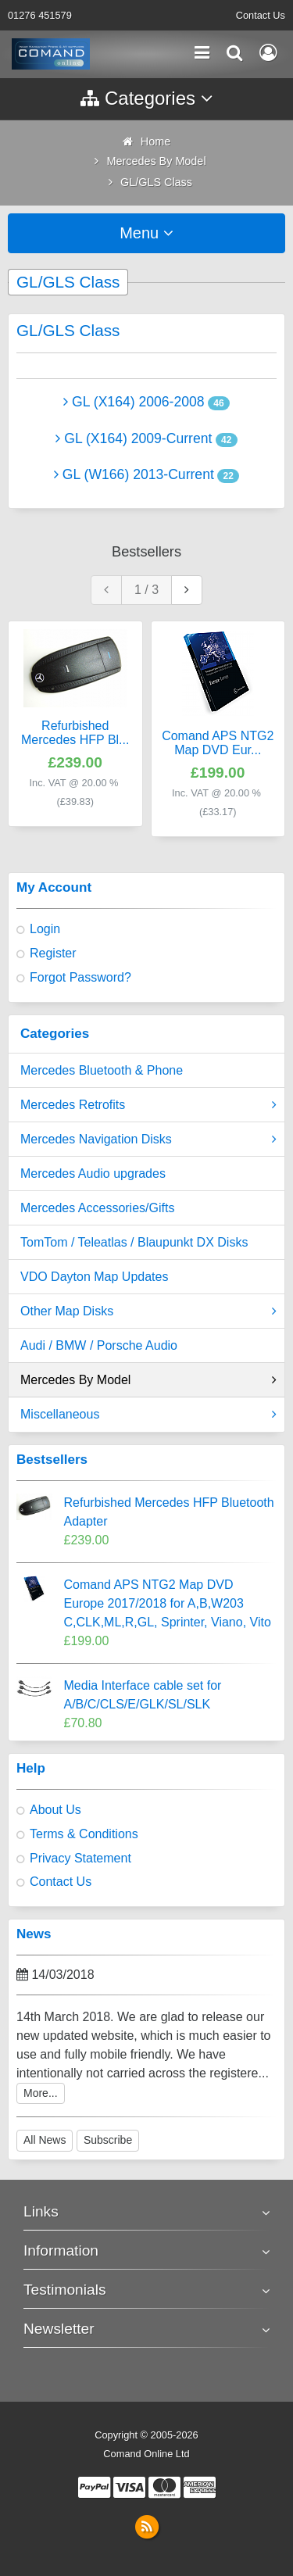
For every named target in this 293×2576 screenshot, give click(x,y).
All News (44, 2140)
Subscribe (108, 2140)
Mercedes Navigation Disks (148, 1139)
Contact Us (260, 15)
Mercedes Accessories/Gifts (97, 1208)
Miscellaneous (148, 1414)
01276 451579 (40, 15)
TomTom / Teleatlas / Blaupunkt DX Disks (134, 1242)
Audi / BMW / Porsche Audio (98, 1345)
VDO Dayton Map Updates (94, 1276)
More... (40, 2093)
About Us (55, 1809)
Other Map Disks (148, 1311)
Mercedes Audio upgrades (93, 1173)
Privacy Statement (80, 1858)
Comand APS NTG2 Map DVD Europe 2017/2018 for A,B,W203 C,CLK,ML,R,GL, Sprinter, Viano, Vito (167, 1603)
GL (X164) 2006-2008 (133, 402)
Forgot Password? (80, 977)
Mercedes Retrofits (148, 1105)
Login (45, 929)
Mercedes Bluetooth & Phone (101, 1070)
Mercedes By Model (148, 1380)
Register (53, 953)
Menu (146, 233)
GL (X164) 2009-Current (133, 438)
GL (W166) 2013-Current (134, 474)
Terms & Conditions (84, 1834)
